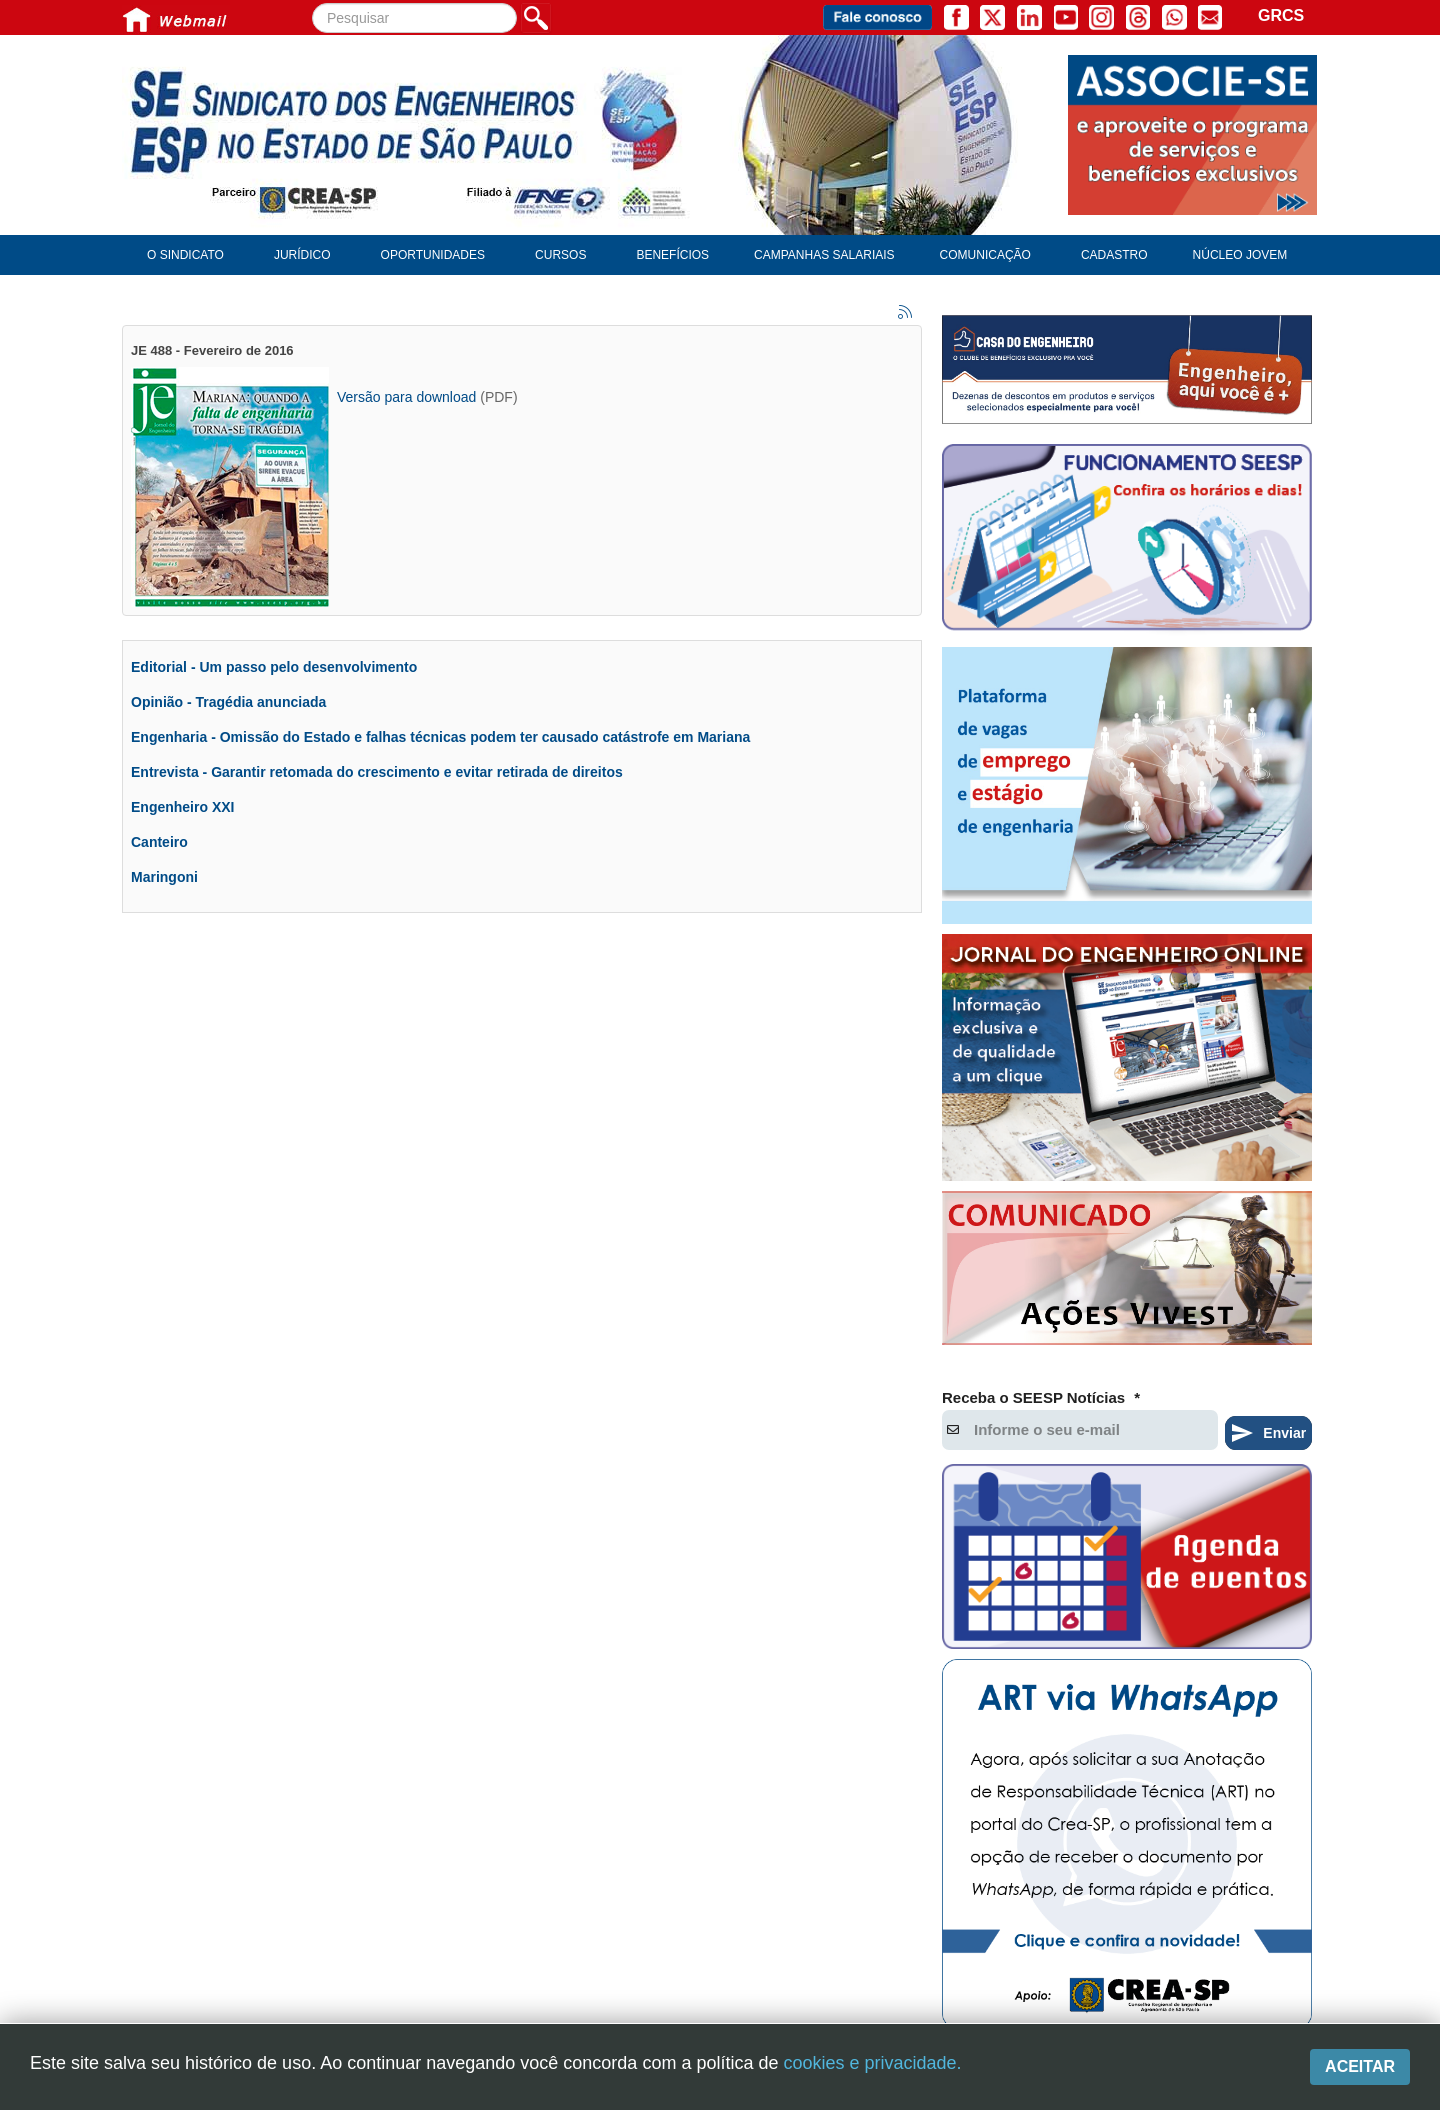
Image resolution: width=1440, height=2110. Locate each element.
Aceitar (1360, 2066)
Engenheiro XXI (182, 807)
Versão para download (406, 397)
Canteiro (159, 842)
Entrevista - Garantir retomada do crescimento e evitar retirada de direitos (377, 772)
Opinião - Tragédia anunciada (228, 702)
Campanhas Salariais (824, 255)
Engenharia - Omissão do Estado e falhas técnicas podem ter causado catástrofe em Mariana (440, 737)
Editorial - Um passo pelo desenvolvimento (274, 667)
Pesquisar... (312, 3)
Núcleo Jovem (1240, 255)
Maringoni (164, 877)
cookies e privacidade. (872, 2063)
